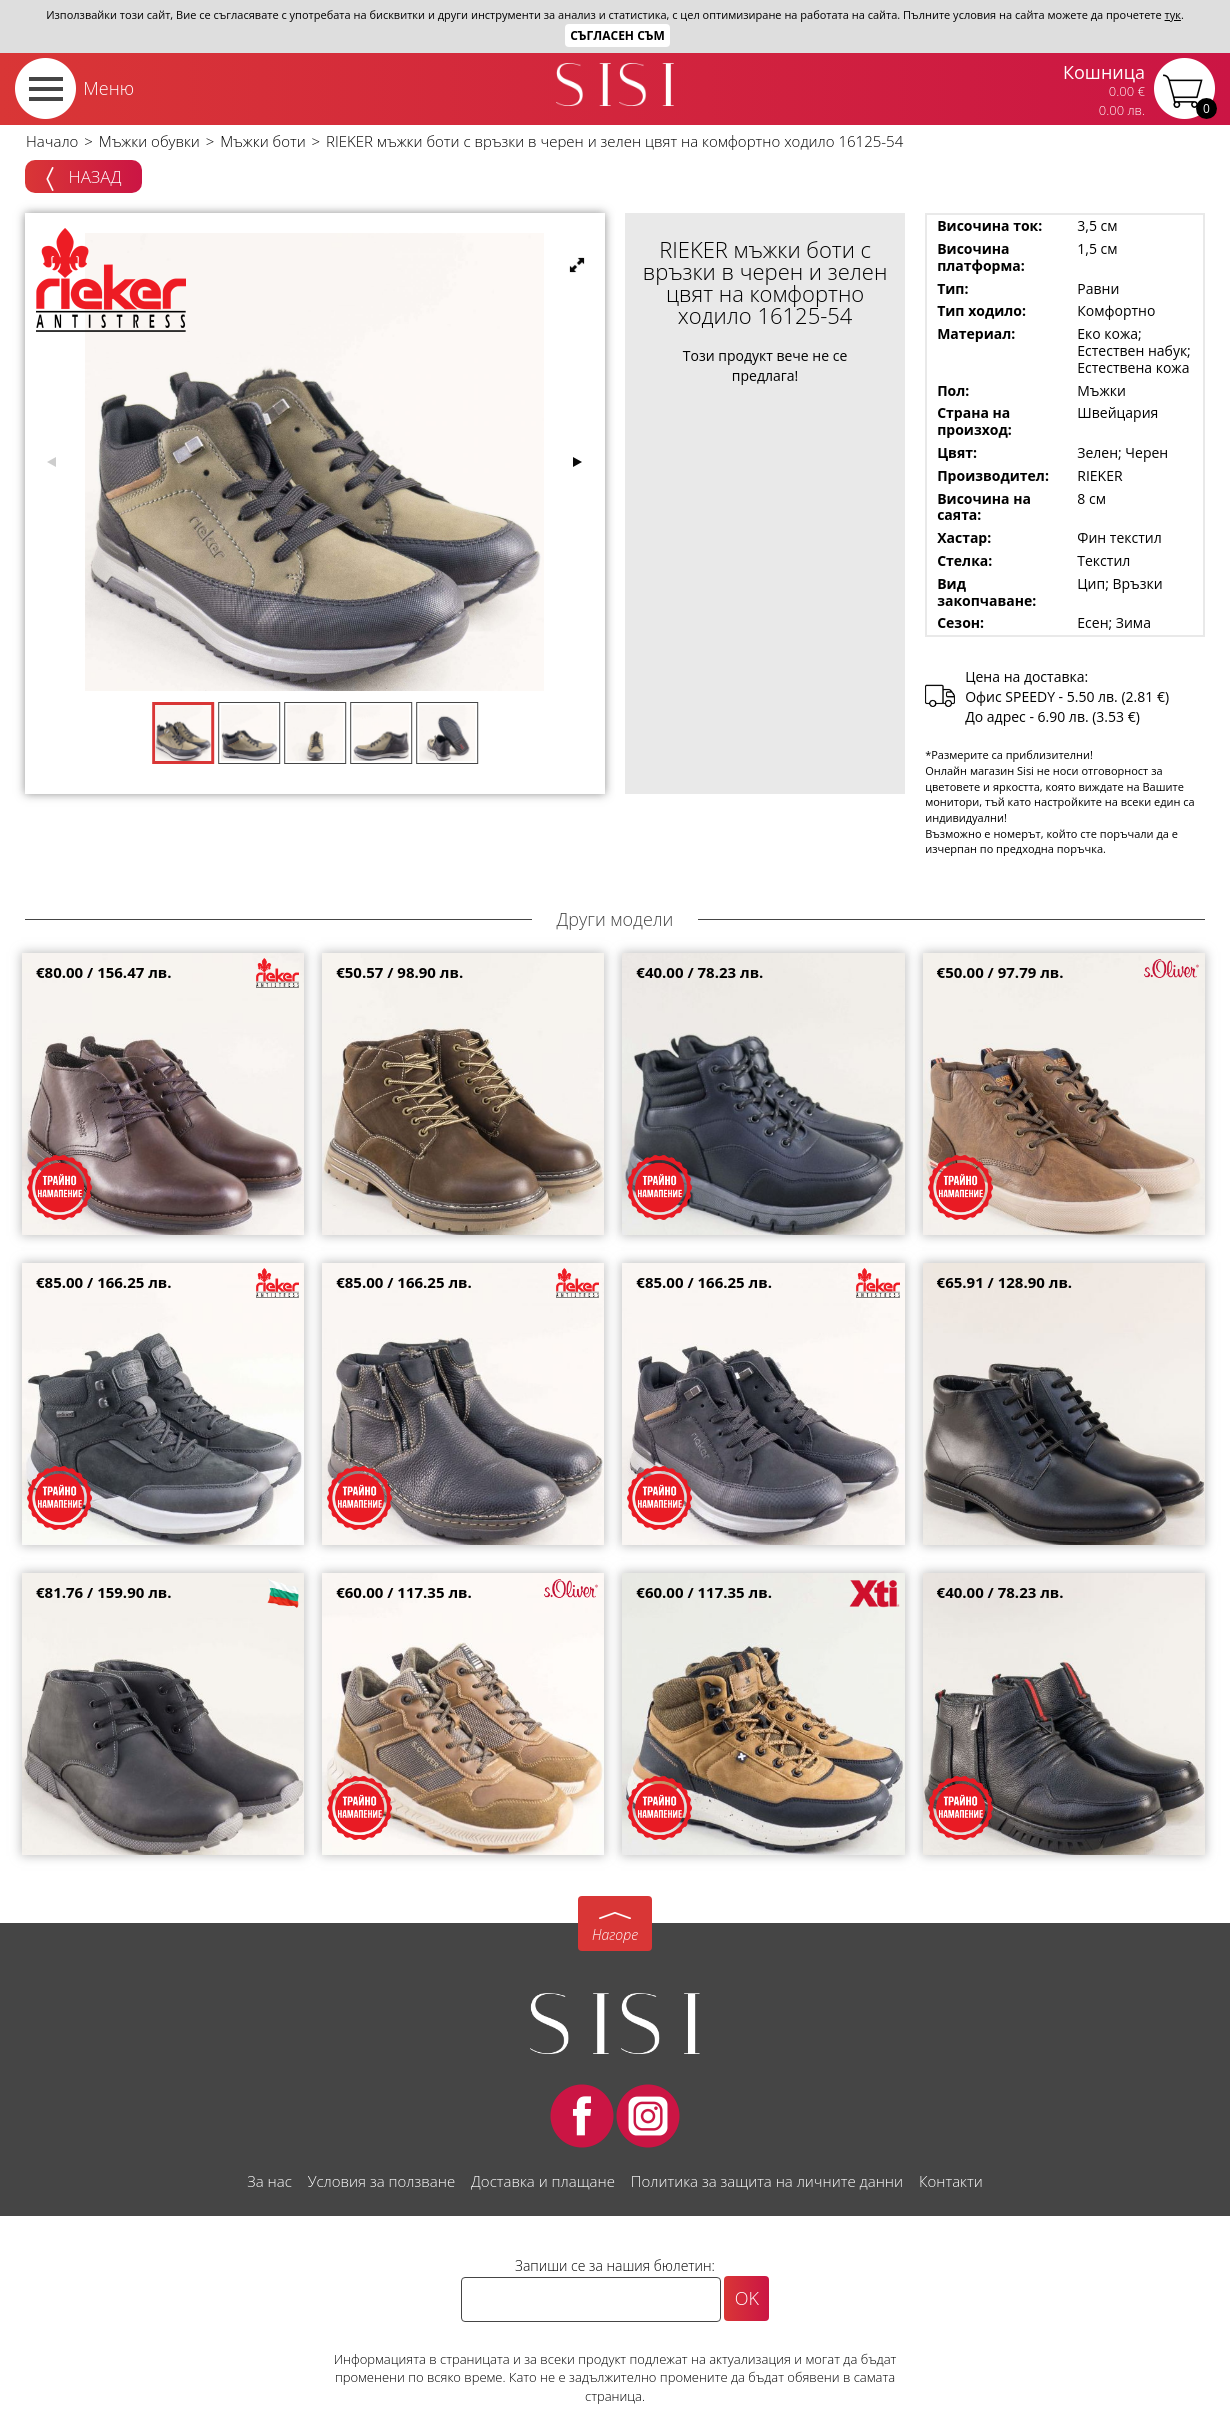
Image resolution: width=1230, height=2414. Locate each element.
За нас (269, 2181)
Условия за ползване (381, 2181)
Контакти (951, 2181)
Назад (83, 178)
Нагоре (615, 1934)
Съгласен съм (617, 35)
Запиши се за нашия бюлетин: (615, 2265)
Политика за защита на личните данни (767, 2181)
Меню (108, 88)
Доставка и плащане (543, 2181)
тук (1173, 14)
